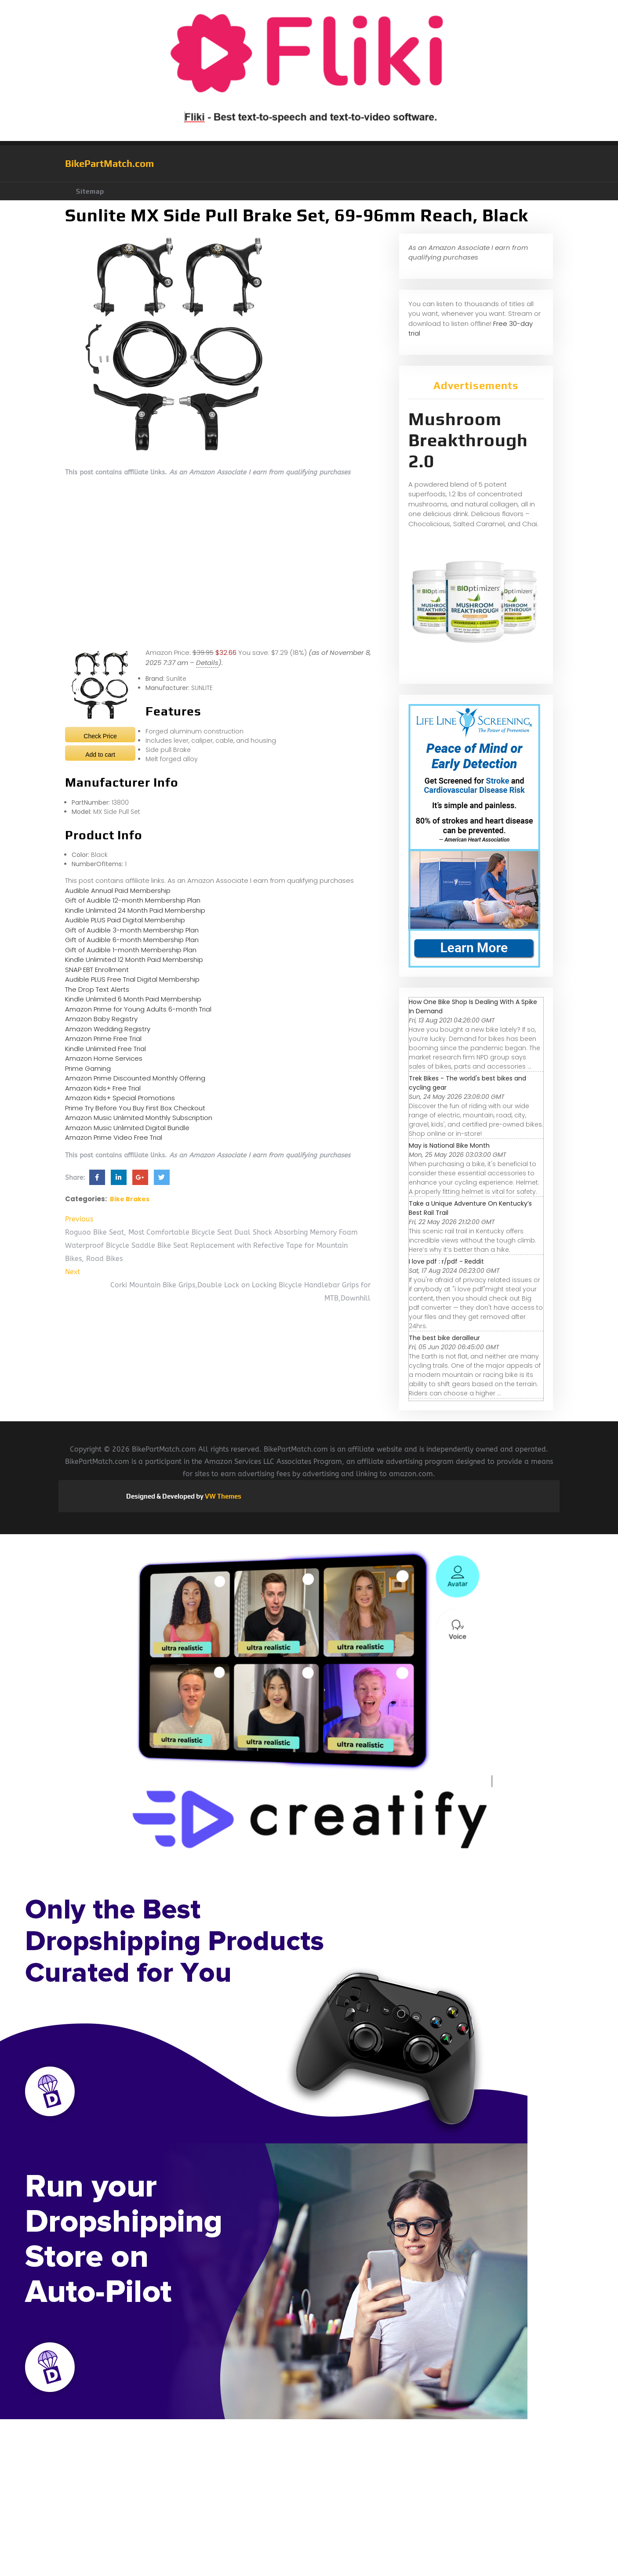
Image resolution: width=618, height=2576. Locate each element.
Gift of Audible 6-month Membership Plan (132, 939)
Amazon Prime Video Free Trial (113, 1137)
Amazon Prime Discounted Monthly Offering (135, 1078)
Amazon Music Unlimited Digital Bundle (127, 1127)
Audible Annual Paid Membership (118, 890)
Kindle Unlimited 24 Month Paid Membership (135, 910)
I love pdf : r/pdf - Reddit (446, 1261)
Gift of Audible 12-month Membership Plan (132, 900)
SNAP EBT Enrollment (97, 969)
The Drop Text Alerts (97, 989)
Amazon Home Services (103, 1058)
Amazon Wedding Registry (107, 1028)
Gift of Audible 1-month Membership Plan (130, 949)
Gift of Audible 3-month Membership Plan (132, 930)
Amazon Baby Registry (101, 1018)
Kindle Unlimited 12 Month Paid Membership (134, 959)
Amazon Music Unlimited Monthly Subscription (138, 1117)
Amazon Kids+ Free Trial (103, 1088)
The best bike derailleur (444, 1337)
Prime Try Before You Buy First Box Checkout (135, 1108)
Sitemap (90, 191)
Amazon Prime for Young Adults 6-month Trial (138, 1009)
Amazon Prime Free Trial (103, 1038)
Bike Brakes (129, 1199)
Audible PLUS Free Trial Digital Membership (132, 979)
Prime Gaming (88, 1068)
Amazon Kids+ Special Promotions (120, 1097)
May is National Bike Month (449, 1145)
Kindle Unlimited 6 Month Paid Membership (133, 999)
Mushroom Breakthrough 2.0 (468, 440)
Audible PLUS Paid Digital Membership (125, 920)
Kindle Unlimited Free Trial (105, 1048)
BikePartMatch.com (109, 163)
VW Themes (222, 1496)
